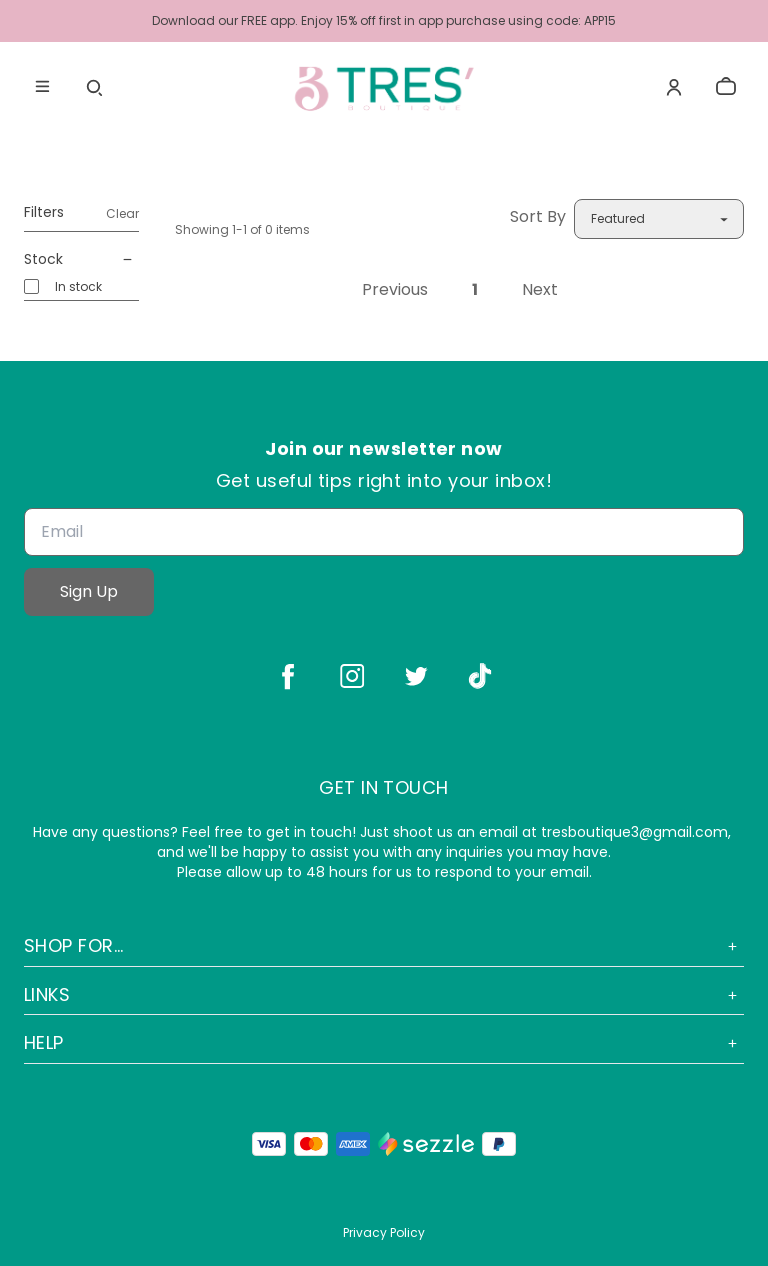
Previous (395, 290)
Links (384, 994)
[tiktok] (480, 676)
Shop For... (384, 945)
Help (384, 1042)
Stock (81, 260)
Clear (122, 213)
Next (540, 290)
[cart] (726, 87)
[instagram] (352, 676)
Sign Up (89, 591)
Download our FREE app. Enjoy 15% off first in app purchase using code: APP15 (384, 20)
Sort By (538, 216)
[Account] (674, 87)
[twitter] (416, 676)
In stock (78, 286)
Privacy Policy (384, 1232)
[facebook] (288, 676)
